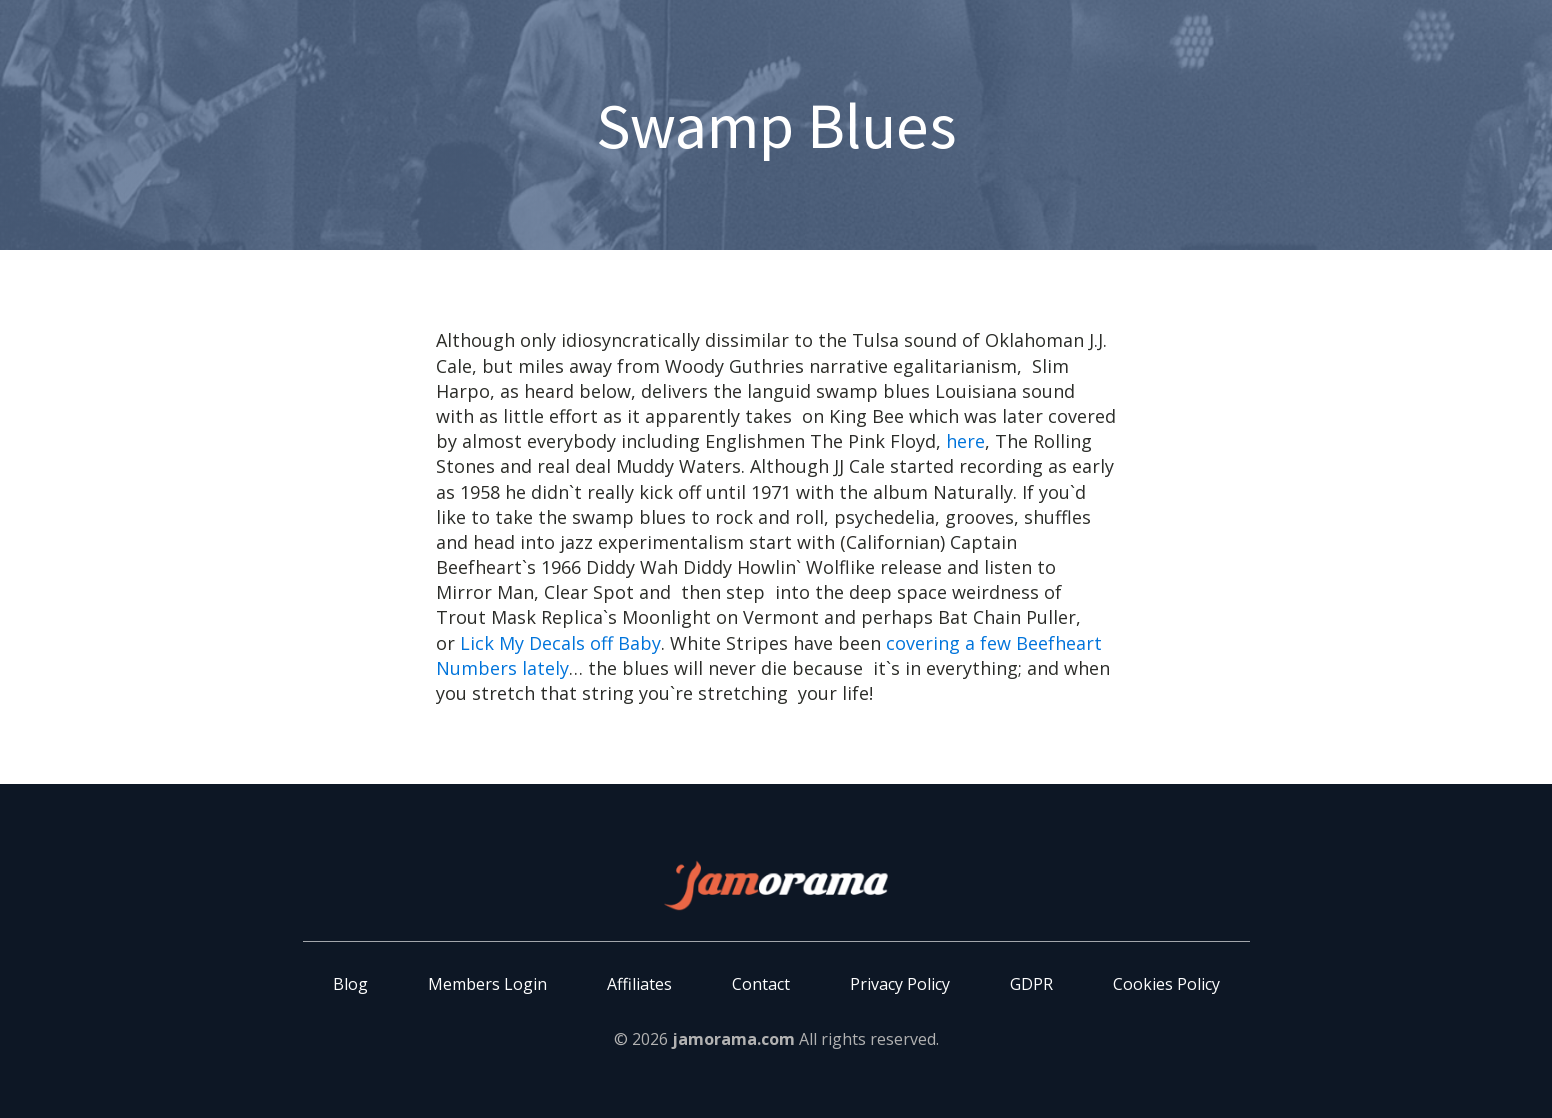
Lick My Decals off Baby (560, 643)
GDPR (1031, 984)
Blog (350, 984)
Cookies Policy (1166, 984)
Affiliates (639, 984)
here (965, 441)
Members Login (487, 984)
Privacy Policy (900, 984)
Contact (761, 984)
